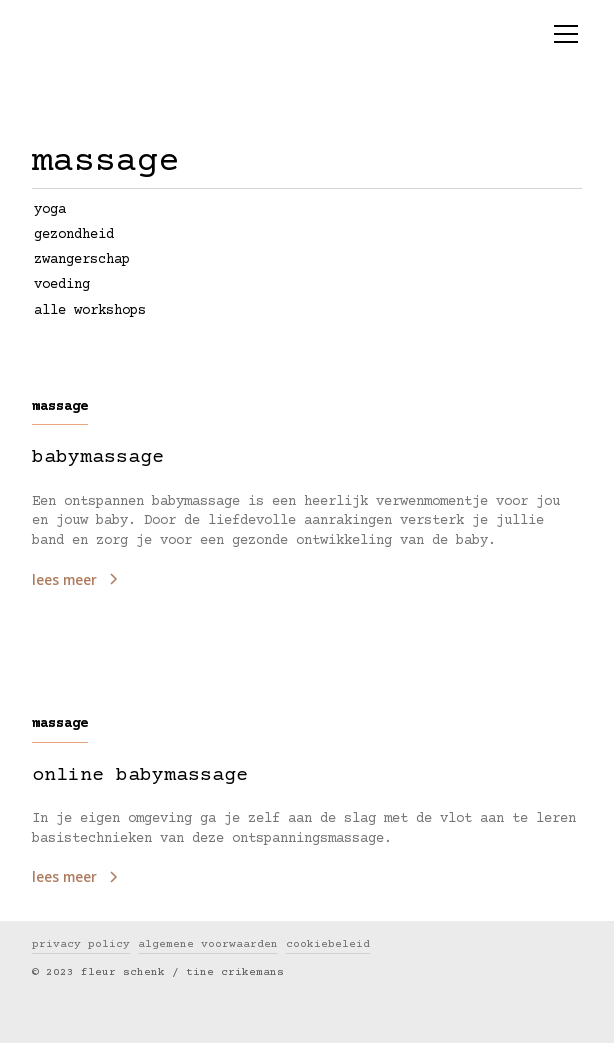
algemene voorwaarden (208, 944)
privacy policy (81, 944)
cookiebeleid (328, 944)
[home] (185, 24)
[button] (562, 34)
